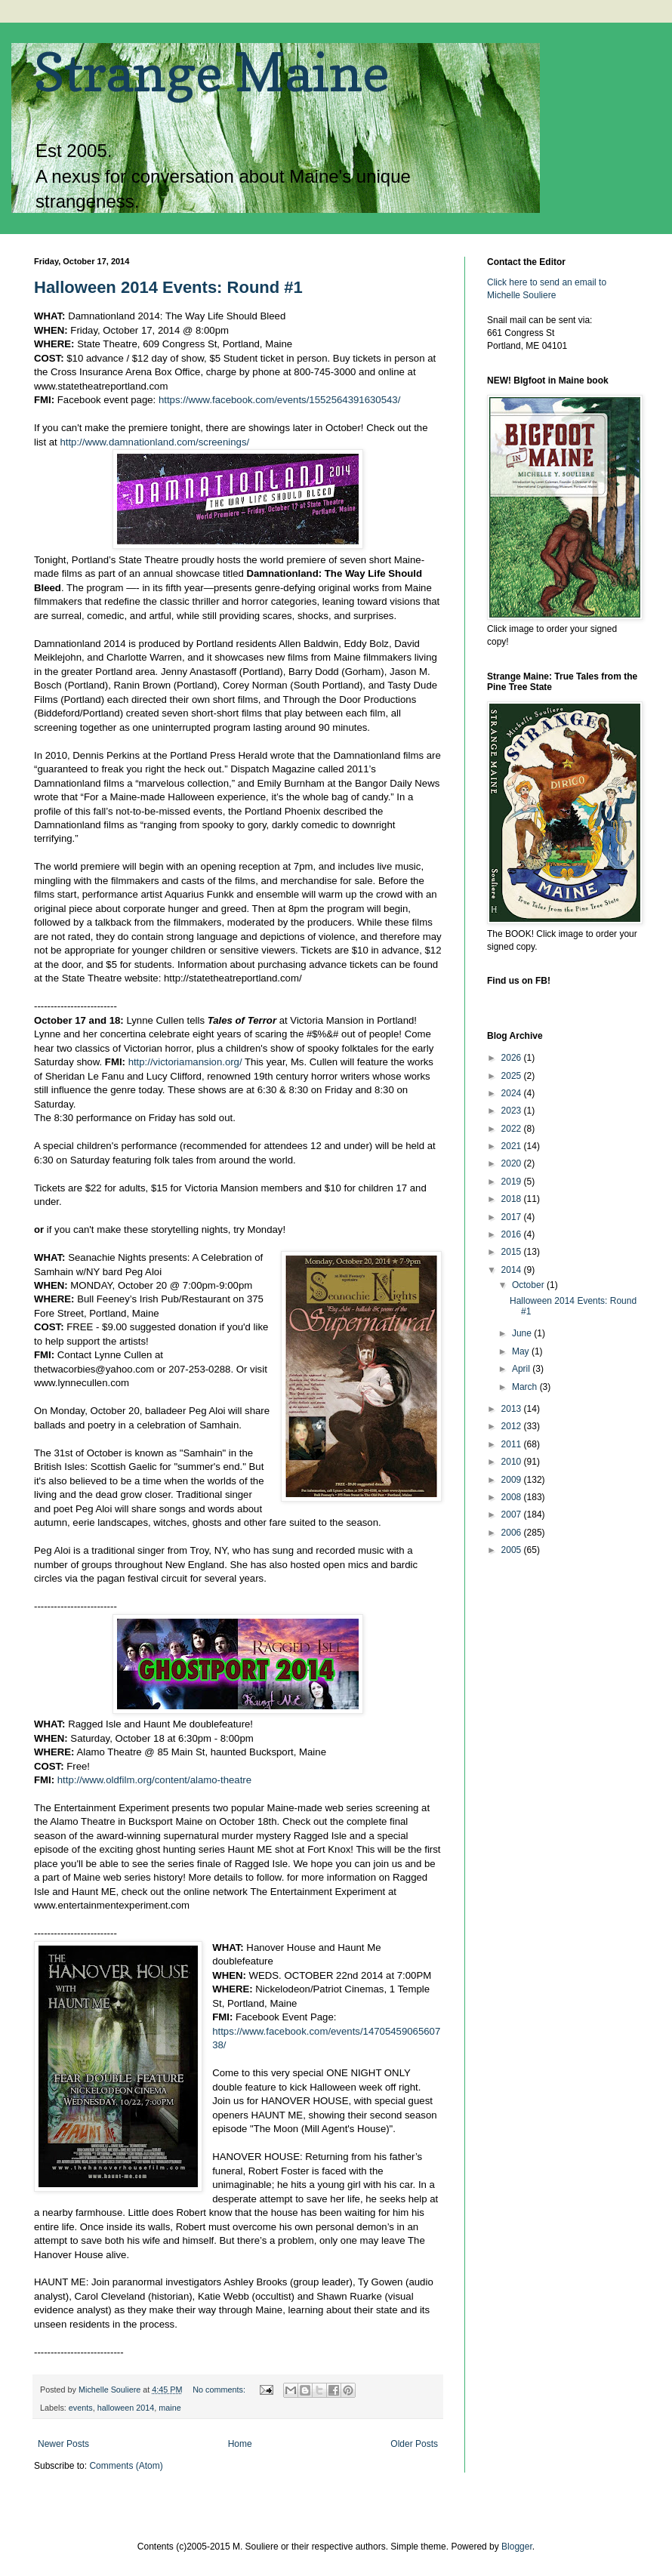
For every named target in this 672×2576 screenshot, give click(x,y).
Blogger (516, 2546)
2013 (512, 1409)
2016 (512, 1234)
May (522, 1351)
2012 (512, 1426)
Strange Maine (212, 72)
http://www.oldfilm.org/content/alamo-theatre (154, 1780)
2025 (512, 1076)
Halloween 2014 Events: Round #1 (168, 287)
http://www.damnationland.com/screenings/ (154, 442)
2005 (512, 1550)
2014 (512, 1270)
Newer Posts (63, 2444)
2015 (512, 1251)
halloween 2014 (126, 2407)
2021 (512, 1146)
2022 (512, 1128)
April (522, 1368)
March (526, 1387)
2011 (512, 1444)
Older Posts (414, 2444)
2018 (512, 1199)
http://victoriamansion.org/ (185, 1062)
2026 (512, 1057)
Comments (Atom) (125, 2465)
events (81, 2407)
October (529, 1285)
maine (169, 2407)
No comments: (220, 2389)
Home (240, 2444)
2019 (512, 1181)
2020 (512, 1163)
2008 (512, 1497)
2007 (512, 1514)
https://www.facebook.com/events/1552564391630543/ (279, 399)
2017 (512, 1217)
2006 (512, 1532)
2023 (512, 1110)
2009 (512, 1479)
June (523, 1333)
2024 (512, 1093)
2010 (512, 1461)
